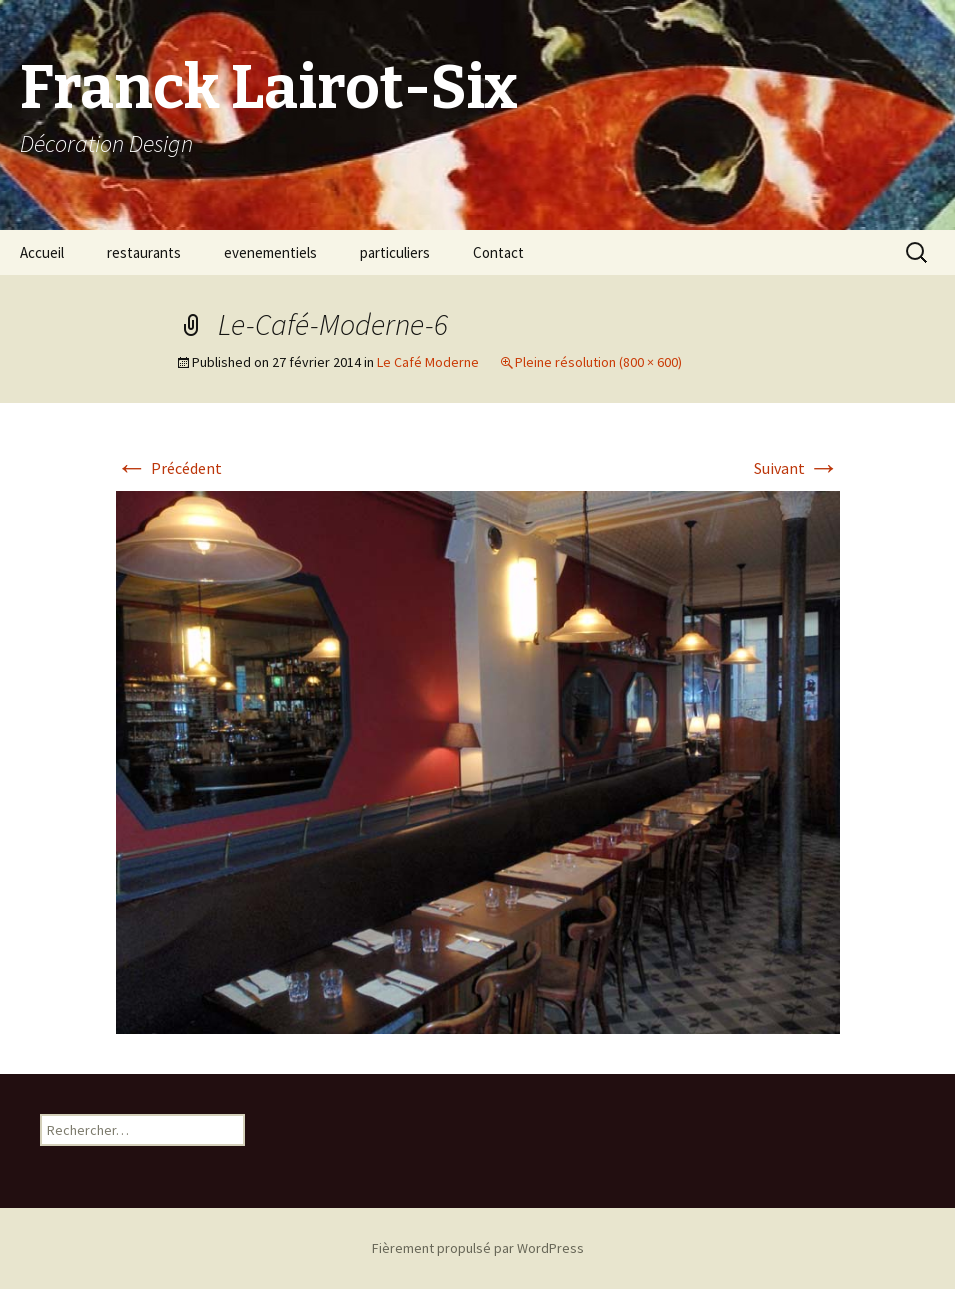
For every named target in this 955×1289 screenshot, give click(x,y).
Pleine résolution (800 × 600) (598, 362)
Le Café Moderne (428, 362)
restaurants (144, 252)
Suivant (797, 468)
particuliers (395, 252)
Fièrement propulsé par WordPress (478, 1248)
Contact (498, 252)
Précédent (169, 468)
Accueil (42, 252)
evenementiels (270, 252)
